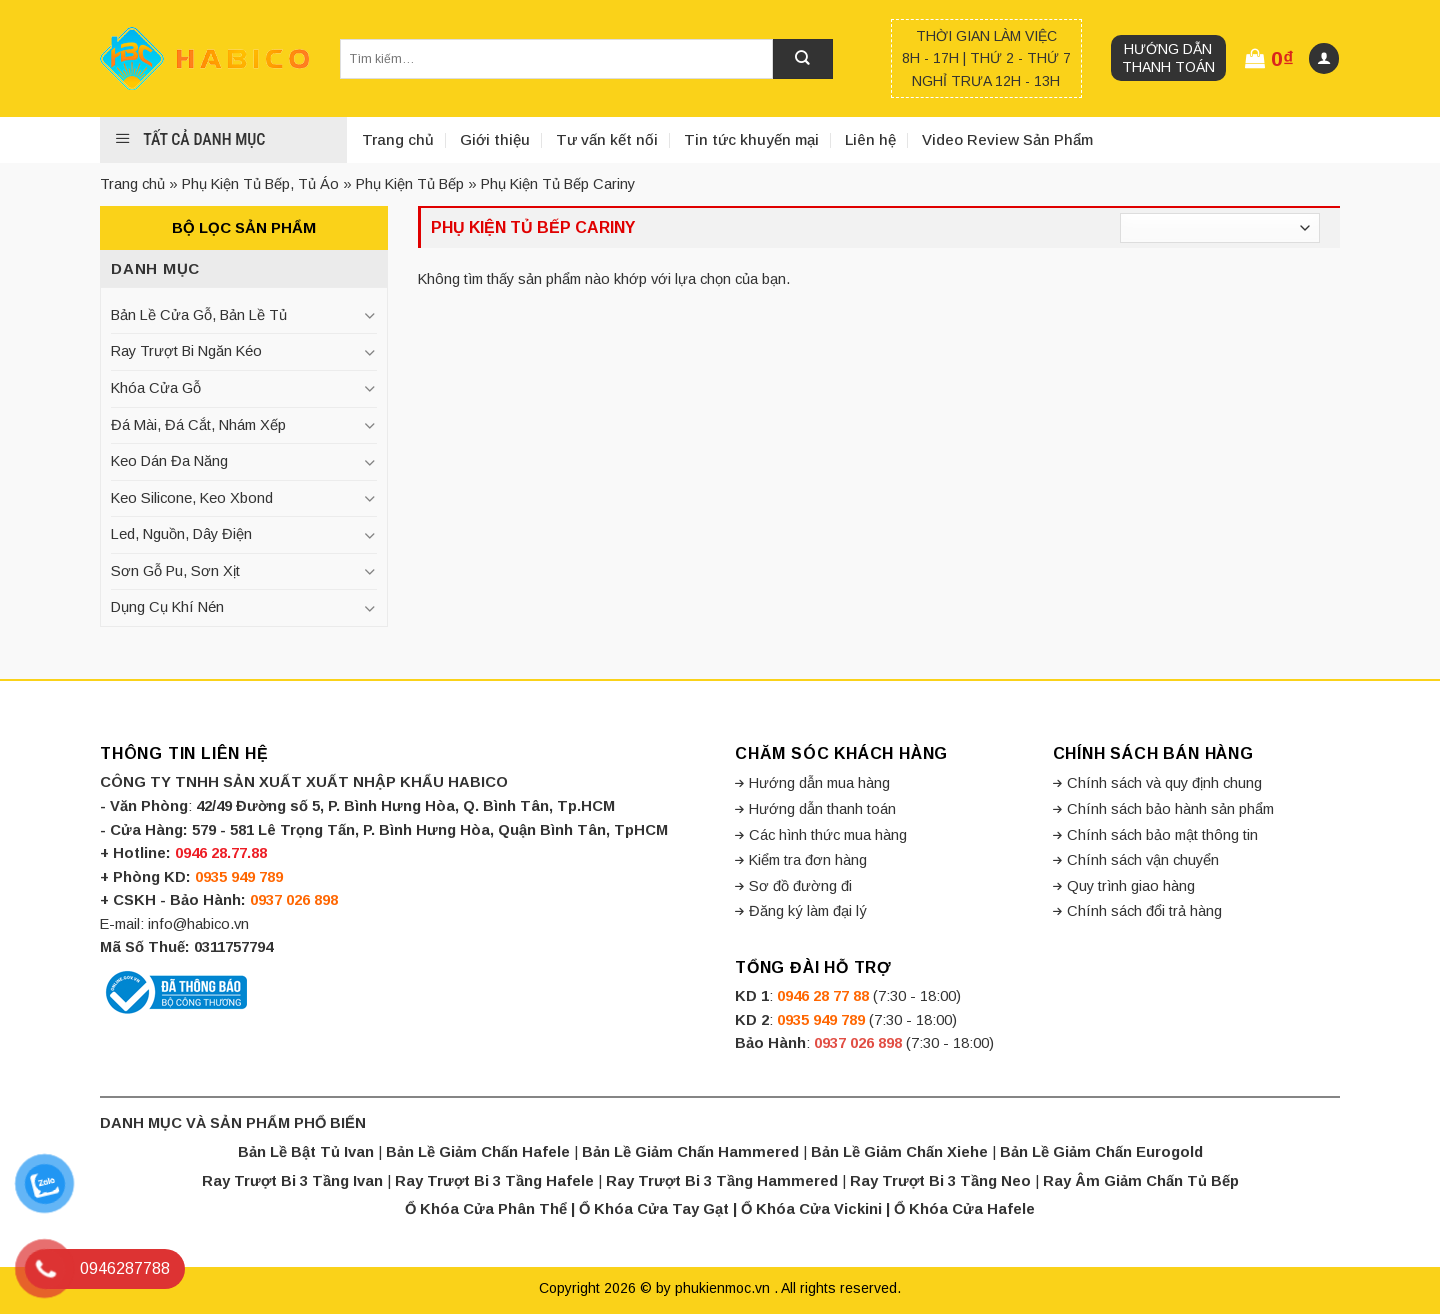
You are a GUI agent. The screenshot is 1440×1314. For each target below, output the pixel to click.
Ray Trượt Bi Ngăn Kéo (186, 351)
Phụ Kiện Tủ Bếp (410, 184)
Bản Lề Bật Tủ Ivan (306, 1152)
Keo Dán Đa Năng (169, 461)
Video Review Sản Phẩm (1007, 139)
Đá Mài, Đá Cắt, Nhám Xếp (198, 425)
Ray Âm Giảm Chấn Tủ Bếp (1141, 1181)
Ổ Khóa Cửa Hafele (964, 1209)
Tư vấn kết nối (607, 139)
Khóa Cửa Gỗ (156, 388)
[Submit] (803, 59)
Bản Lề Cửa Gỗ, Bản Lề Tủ (199, 315)
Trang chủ (398, 139)
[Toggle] (369, 315)
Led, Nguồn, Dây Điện (181, 534)
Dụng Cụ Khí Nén (167, 607)
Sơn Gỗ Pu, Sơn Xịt (175, 571)
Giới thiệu (495, 139)
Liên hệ (870, 139)
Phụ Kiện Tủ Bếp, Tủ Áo (260, 184)
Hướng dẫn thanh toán (1168, 58)
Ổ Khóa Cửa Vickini (811, 1209)
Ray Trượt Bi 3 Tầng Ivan (292, 1181)
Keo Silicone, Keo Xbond (192, 498)
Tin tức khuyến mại (751, 139)
